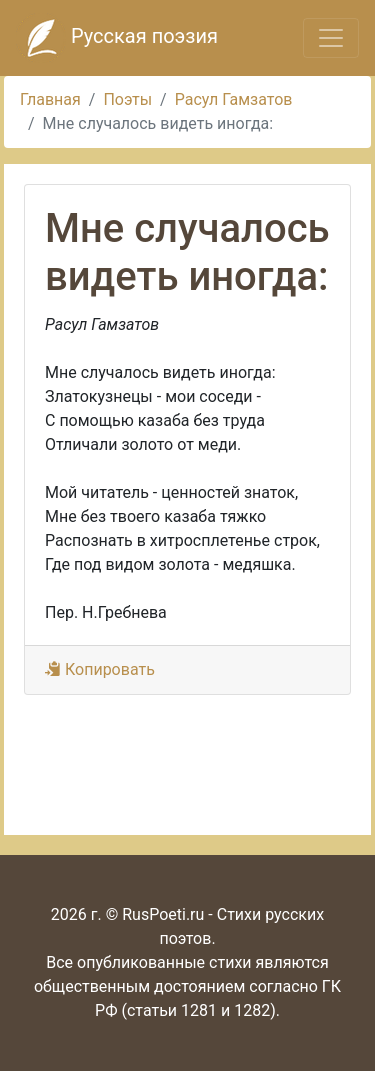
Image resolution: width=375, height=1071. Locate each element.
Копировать (100, 669)
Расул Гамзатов (234, 99)
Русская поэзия (117, 38)
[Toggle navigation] (331, 38)
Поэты (127, 99)
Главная (50, 99)
